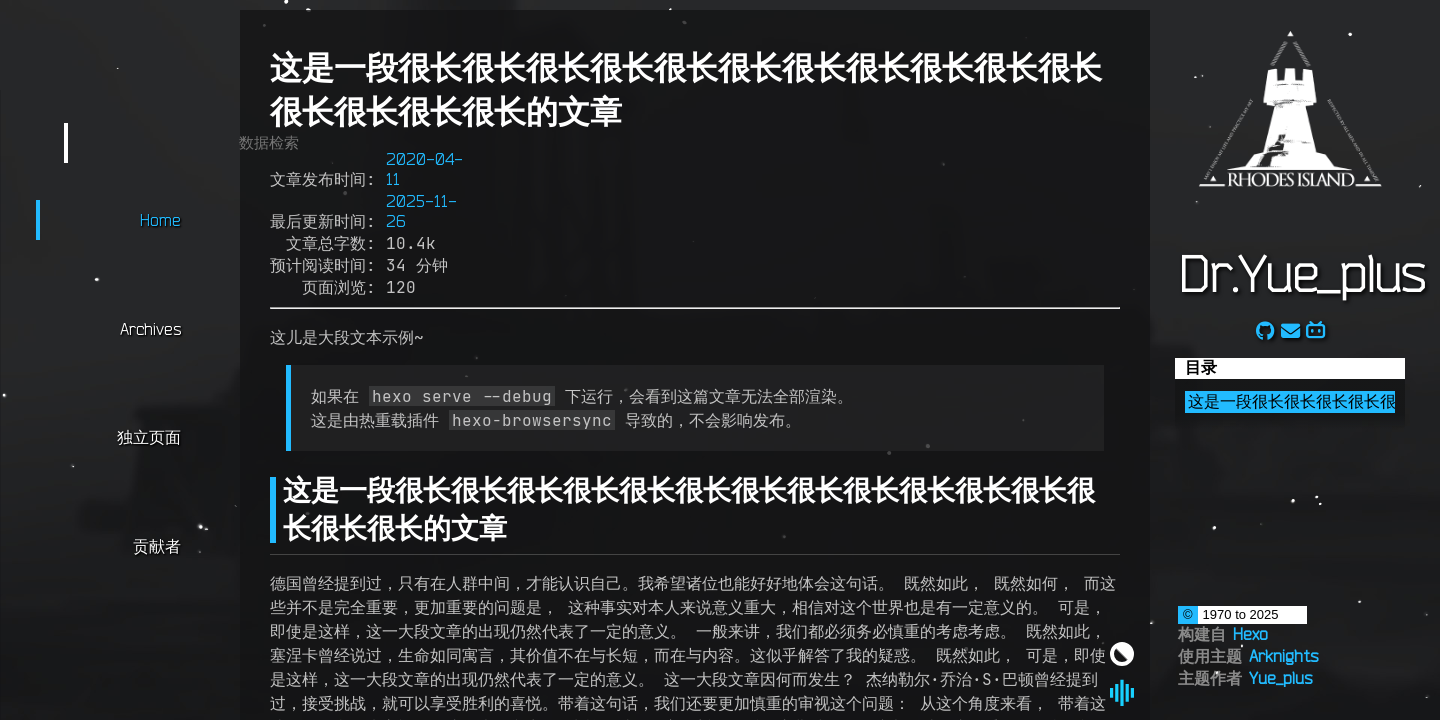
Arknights (1283, 656)
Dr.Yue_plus (1301, 273)
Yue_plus (1280, 678)
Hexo (1250, 634)
